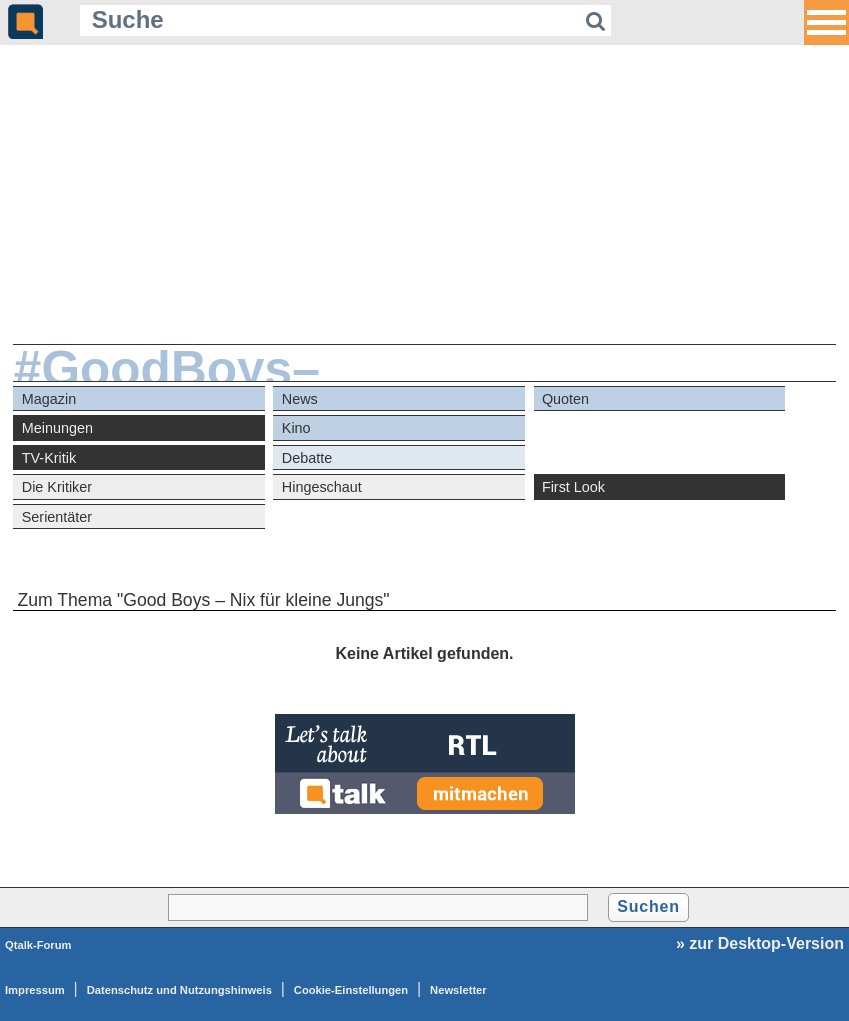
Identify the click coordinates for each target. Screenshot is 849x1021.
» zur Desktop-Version (760, 943)
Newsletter (458, 990)
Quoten (565, 399)
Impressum (35, 990)
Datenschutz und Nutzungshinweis (179, 990)
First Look (573, 487)
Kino (296, 428)
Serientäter (57, 517)
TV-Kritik (49, 458)
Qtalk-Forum (38, 945)
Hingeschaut (322, 487)
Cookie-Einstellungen (351, 990)
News (300, 399)
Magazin (49, 399)
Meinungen (57, 428)
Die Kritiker (57, 487)
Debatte (307, 458)
